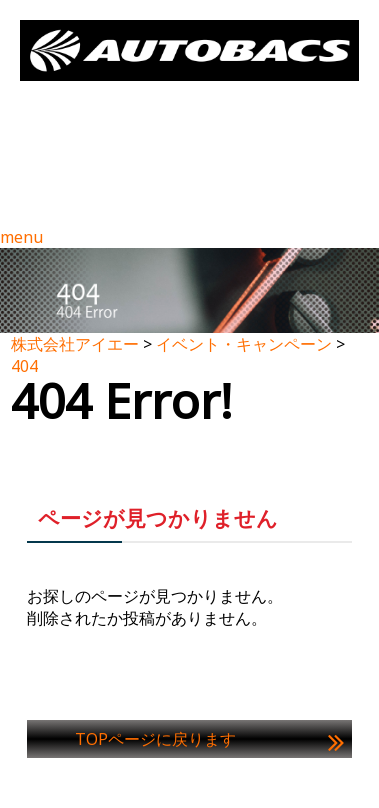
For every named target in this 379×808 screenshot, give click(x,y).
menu (21, 237)
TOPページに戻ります (155, 739)
